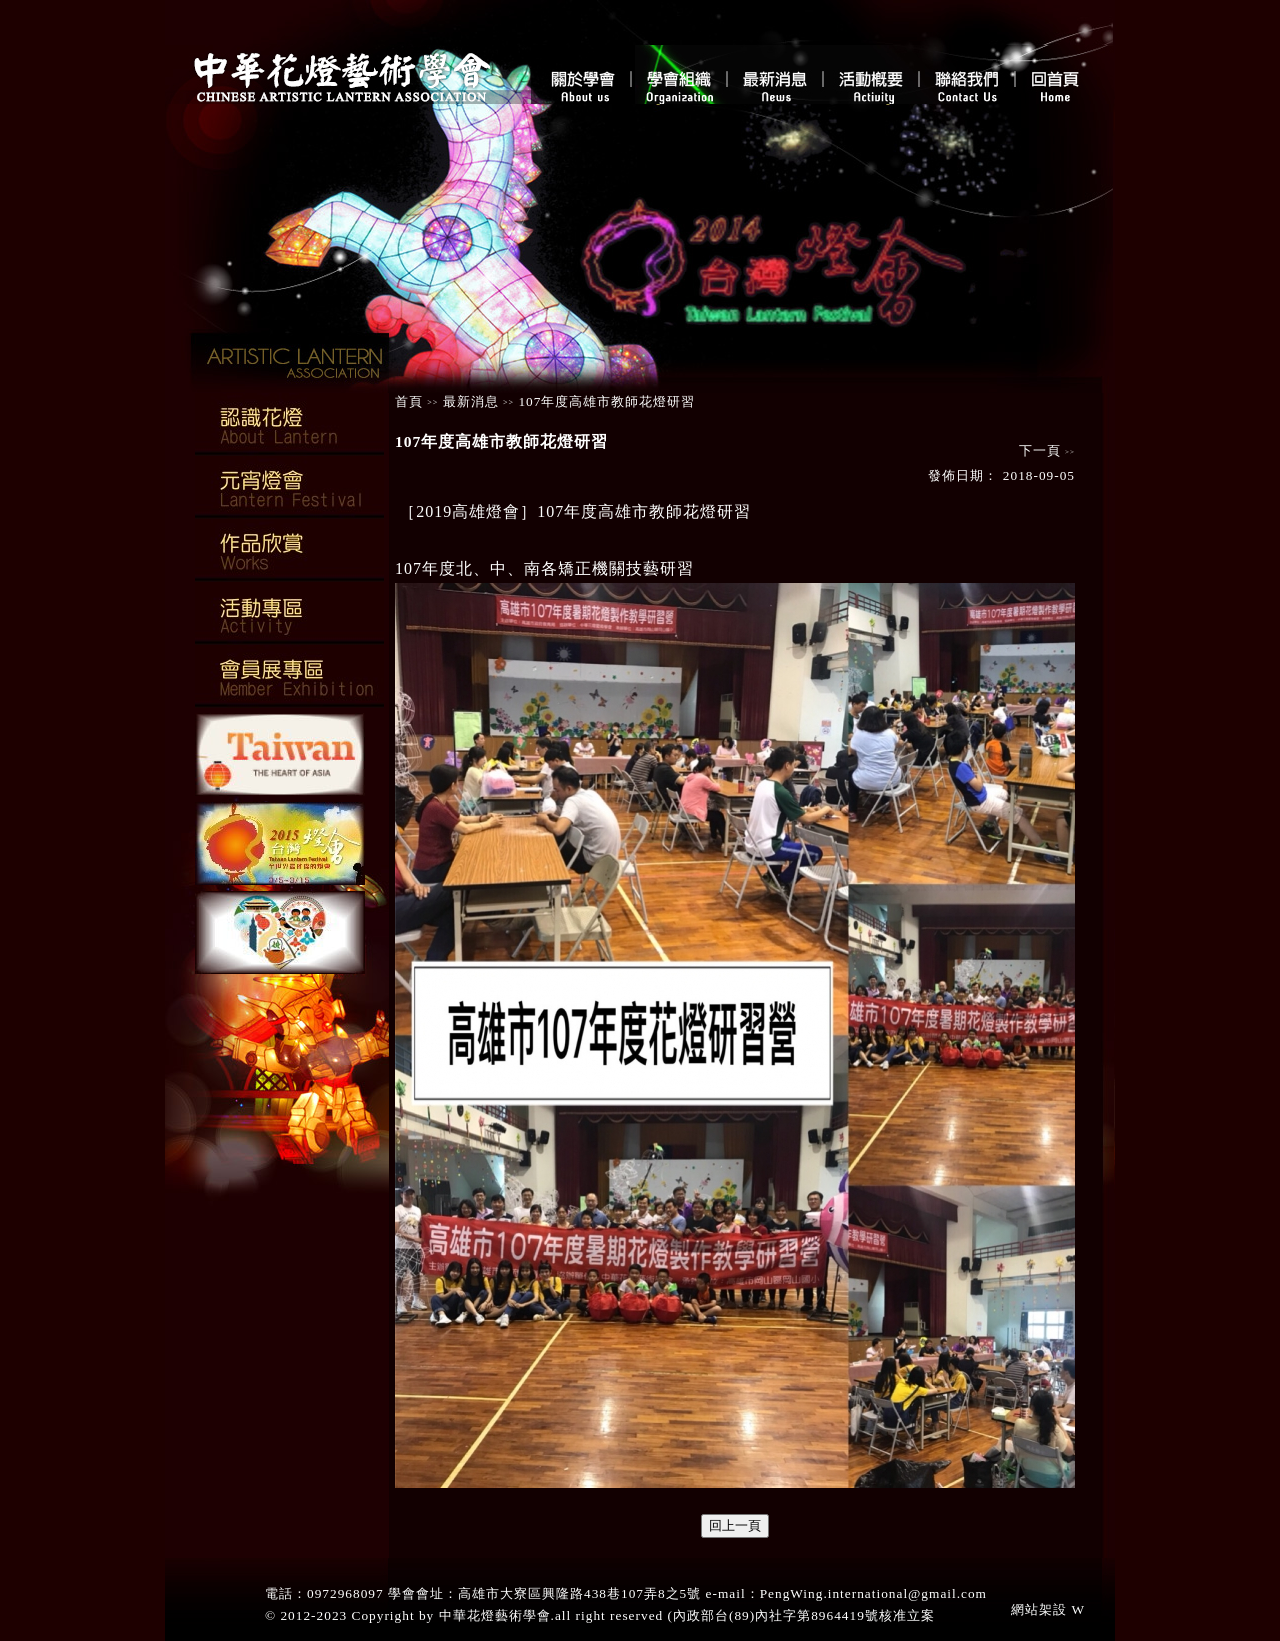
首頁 (409, 401)
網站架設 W (1048, 1609)
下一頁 (1042, 450)
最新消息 (471, 401)
